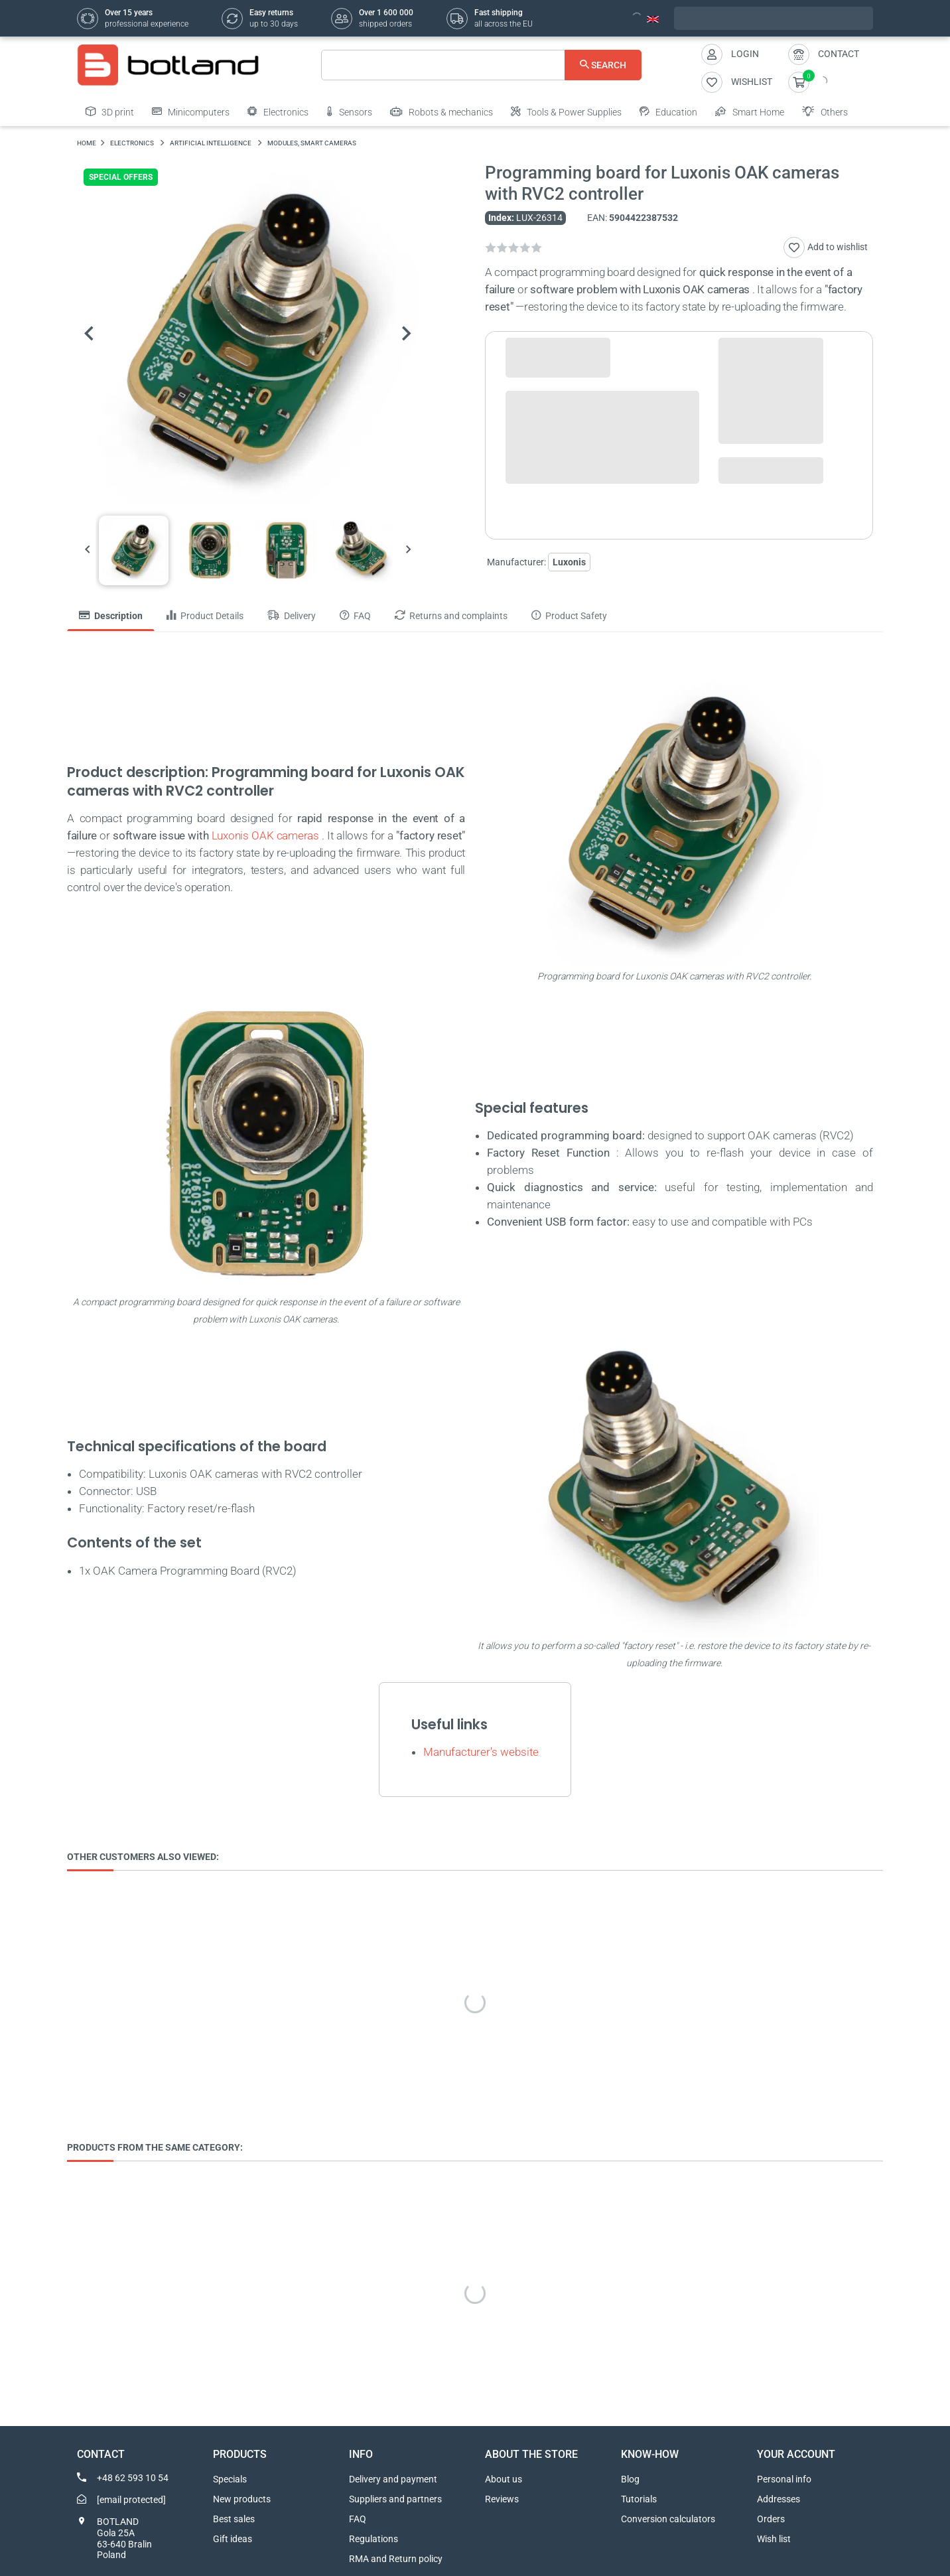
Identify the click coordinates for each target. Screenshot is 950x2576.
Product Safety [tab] (569, 616)
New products (242, 2499)
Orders (771, 2519)
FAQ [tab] (355, 616)
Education (668, 111)
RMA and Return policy (395, 2558)
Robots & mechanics (441, 111)
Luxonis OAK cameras (265, 835)
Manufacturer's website (481, 1751)
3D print (110, 111)
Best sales (234, 2519)
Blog (630, 2479)
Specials (230, 2479)
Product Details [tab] (205, 616)
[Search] (481, 65)
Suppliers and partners (395, 2499)
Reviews (502, 2499)
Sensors (349, 111)
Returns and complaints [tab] (451, 616)
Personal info (784, 2479)
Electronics (277, 111)
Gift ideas (232, 2539)
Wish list (774, 2539)
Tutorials (639, 2499)
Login (745, 53)
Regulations (373, 2539)
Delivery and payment (393, 2479)
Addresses (778, 2499)
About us (503, 2479)
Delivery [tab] (291, 616)
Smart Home (749, 111)
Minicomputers (191, 111)
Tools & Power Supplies (566, 111)
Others (825, 111)
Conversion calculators (668, 2519)
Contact (838, 53)
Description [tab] (111, 616)
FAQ (357, 2519)
